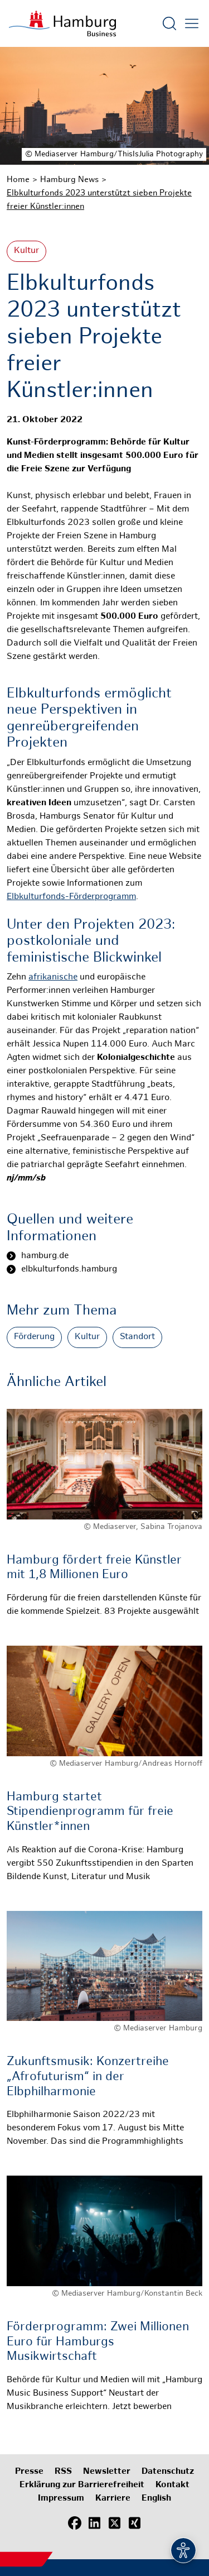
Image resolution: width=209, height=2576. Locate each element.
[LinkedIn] (94, 2523)
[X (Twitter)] (114, 2523)
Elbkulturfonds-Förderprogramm (71, 897)
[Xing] (135, 2523)
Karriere (112, 2498)
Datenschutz (168, 2472)
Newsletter (106, 2472)
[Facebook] (74, 2523)
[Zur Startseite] (62, 23)
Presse (29, 2472)
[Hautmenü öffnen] (191, 23)
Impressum (61, 2498)
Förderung (34, 1337)
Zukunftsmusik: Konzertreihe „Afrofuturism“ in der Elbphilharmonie (88, 2076)
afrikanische (52, 977)
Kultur (26, 251)
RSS (63, 2472)
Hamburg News (69, 180)
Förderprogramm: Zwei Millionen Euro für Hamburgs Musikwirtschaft (98, 2342)
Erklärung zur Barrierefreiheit (82, 2485)
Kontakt (172, 2485)
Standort (137, 1337)
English (156, 2498)
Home (18, 180)
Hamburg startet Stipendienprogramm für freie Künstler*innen (90, 1812)
